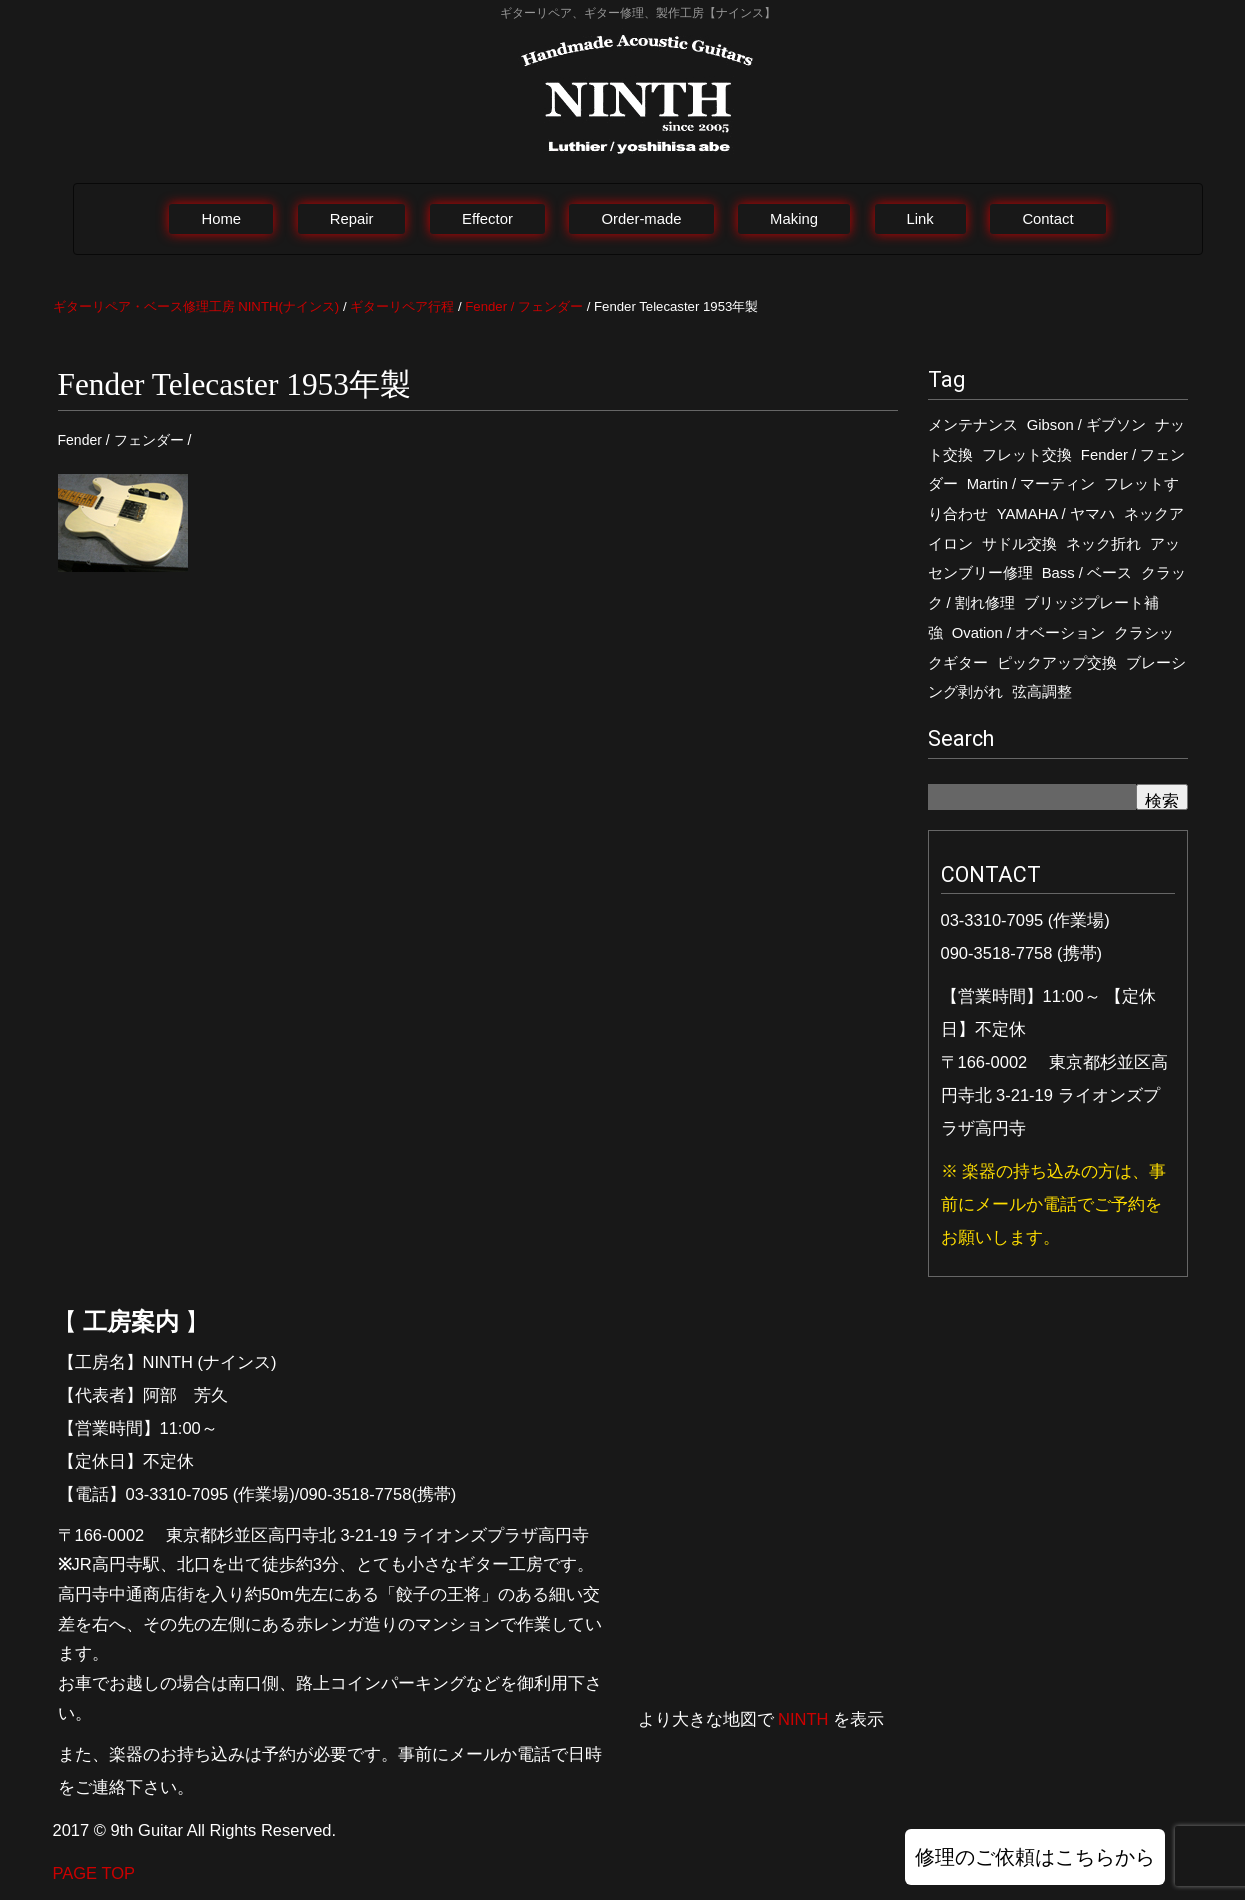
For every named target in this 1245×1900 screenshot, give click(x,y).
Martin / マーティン (1031, 484)
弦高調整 (1042, 692)
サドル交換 (1019, 544)
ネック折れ (1103, 544)
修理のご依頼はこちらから (1035, 1857)
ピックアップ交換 (1057, 663)
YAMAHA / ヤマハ (1056, 514)
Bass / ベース (1087, 573)
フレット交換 (1027, 455)
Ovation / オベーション (1029, 633)
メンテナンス (973, 425)
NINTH (803, 1719)
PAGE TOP (94, 1873)
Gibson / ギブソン (1086, 425)
